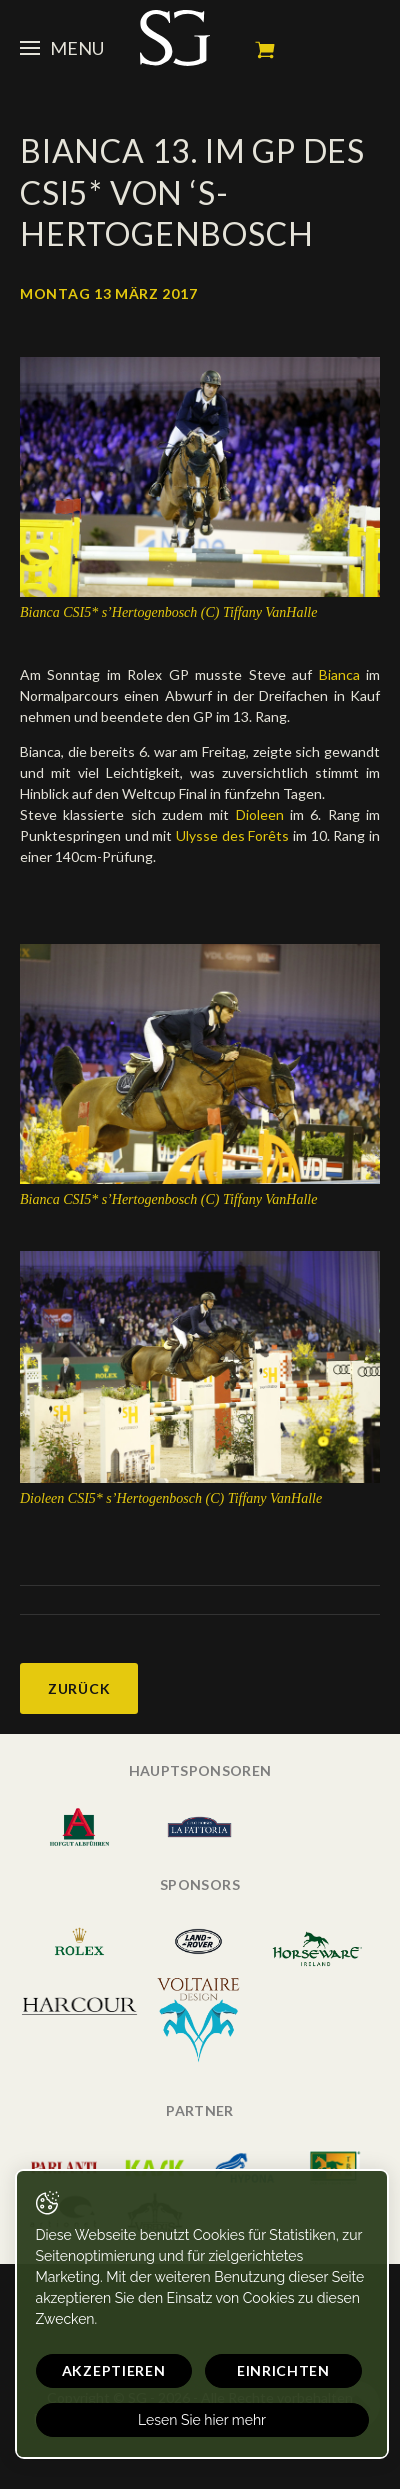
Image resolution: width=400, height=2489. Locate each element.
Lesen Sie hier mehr (202, 2420)
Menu (62, 48)
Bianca (339, 674)
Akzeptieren (114, 2370)
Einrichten (283, 2370)
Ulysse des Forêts (232, 835)
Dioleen (260, 814)
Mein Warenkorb (265, 50)
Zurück (79, 1688)
